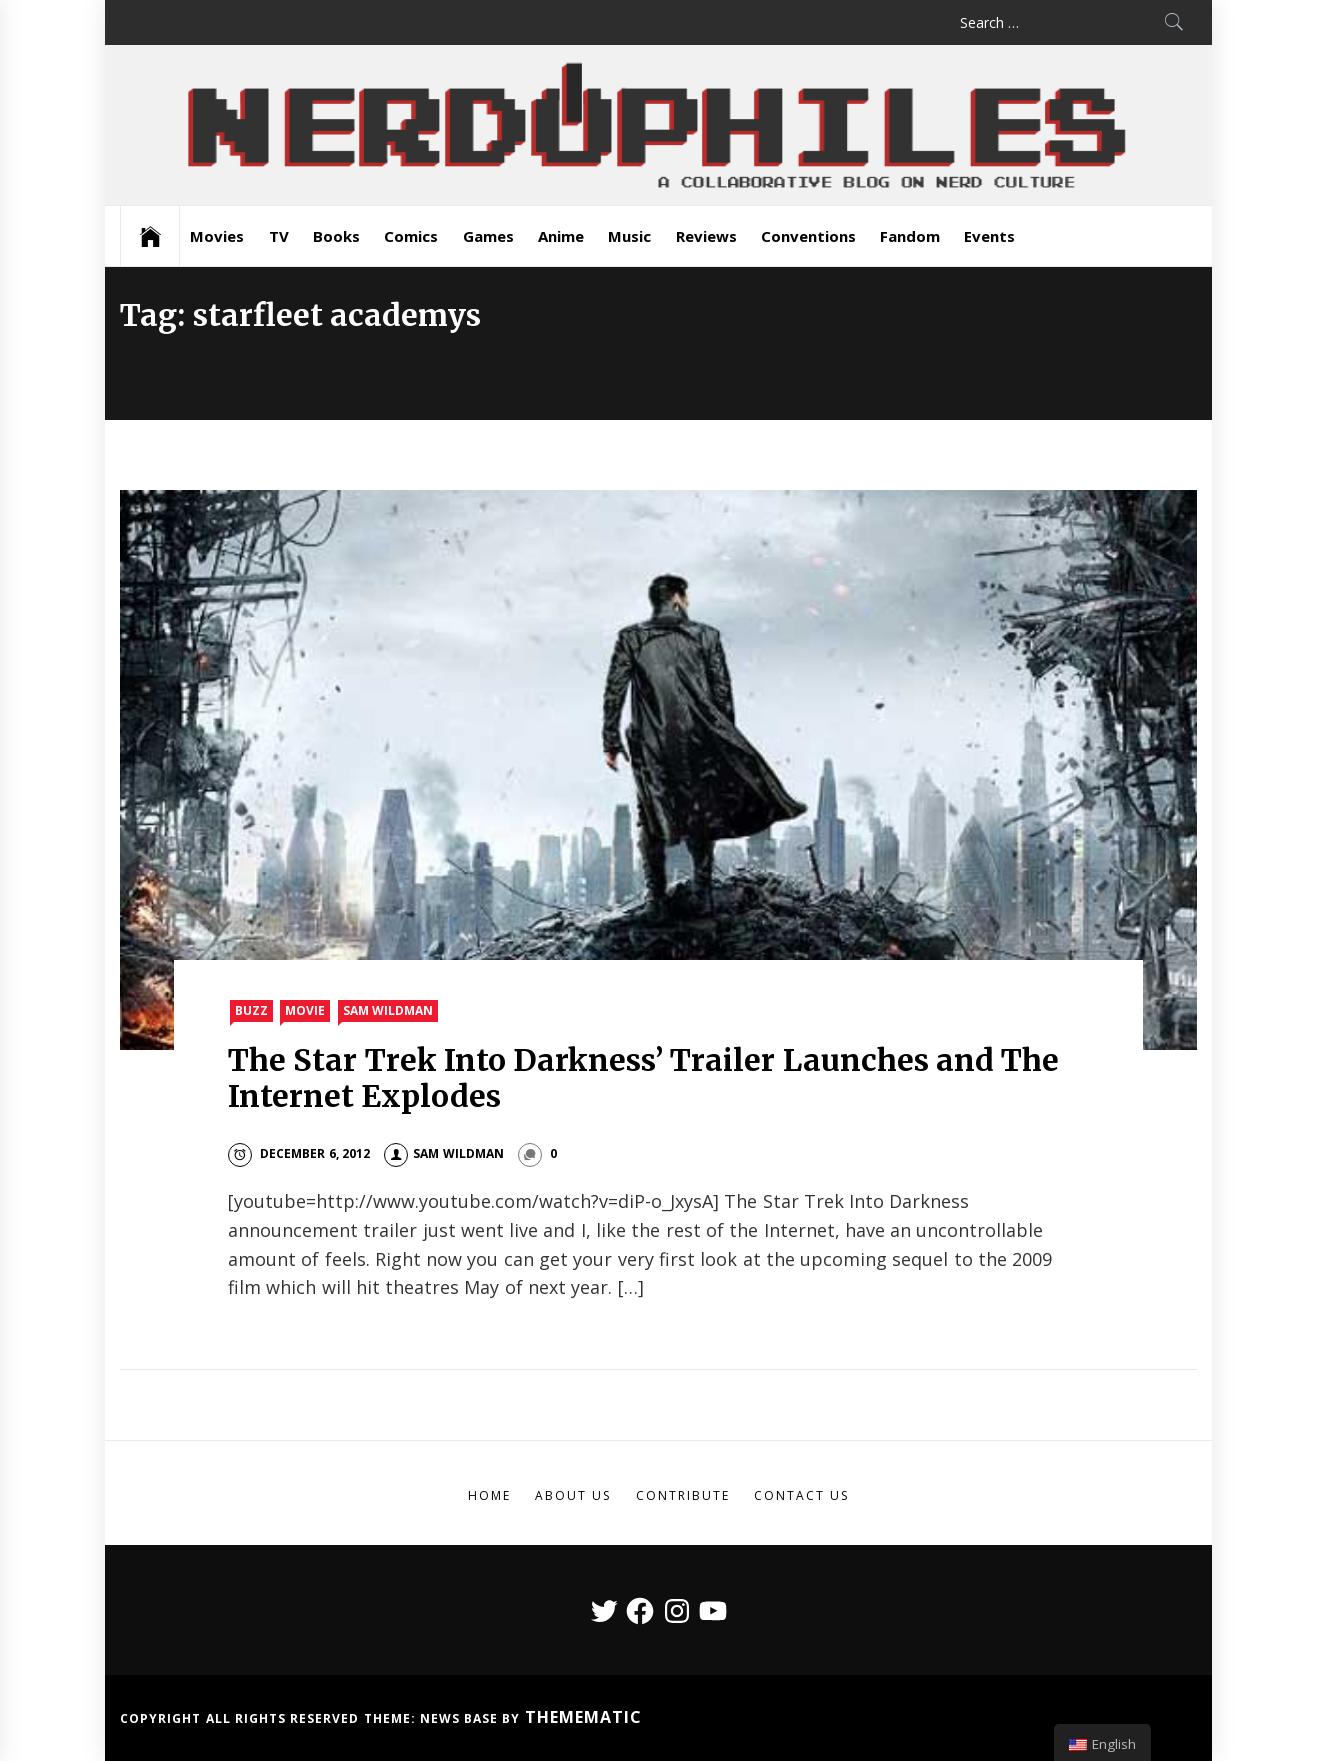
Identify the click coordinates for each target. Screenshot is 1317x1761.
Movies (217, 236)
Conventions (808, 236)
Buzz (251, 1010)
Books (336, 236)
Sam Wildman (388, 1010)
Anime (561, 236)
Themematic (583, 1717)
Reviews (706, 236)
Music (629, 236)
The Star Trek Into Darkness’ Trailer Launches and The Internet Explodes (643, 1078)
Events (989, 236)
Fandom (910, 236)
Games (488, 236)
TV (279, 236)
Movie (305, 1010)
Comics (411, 236)
